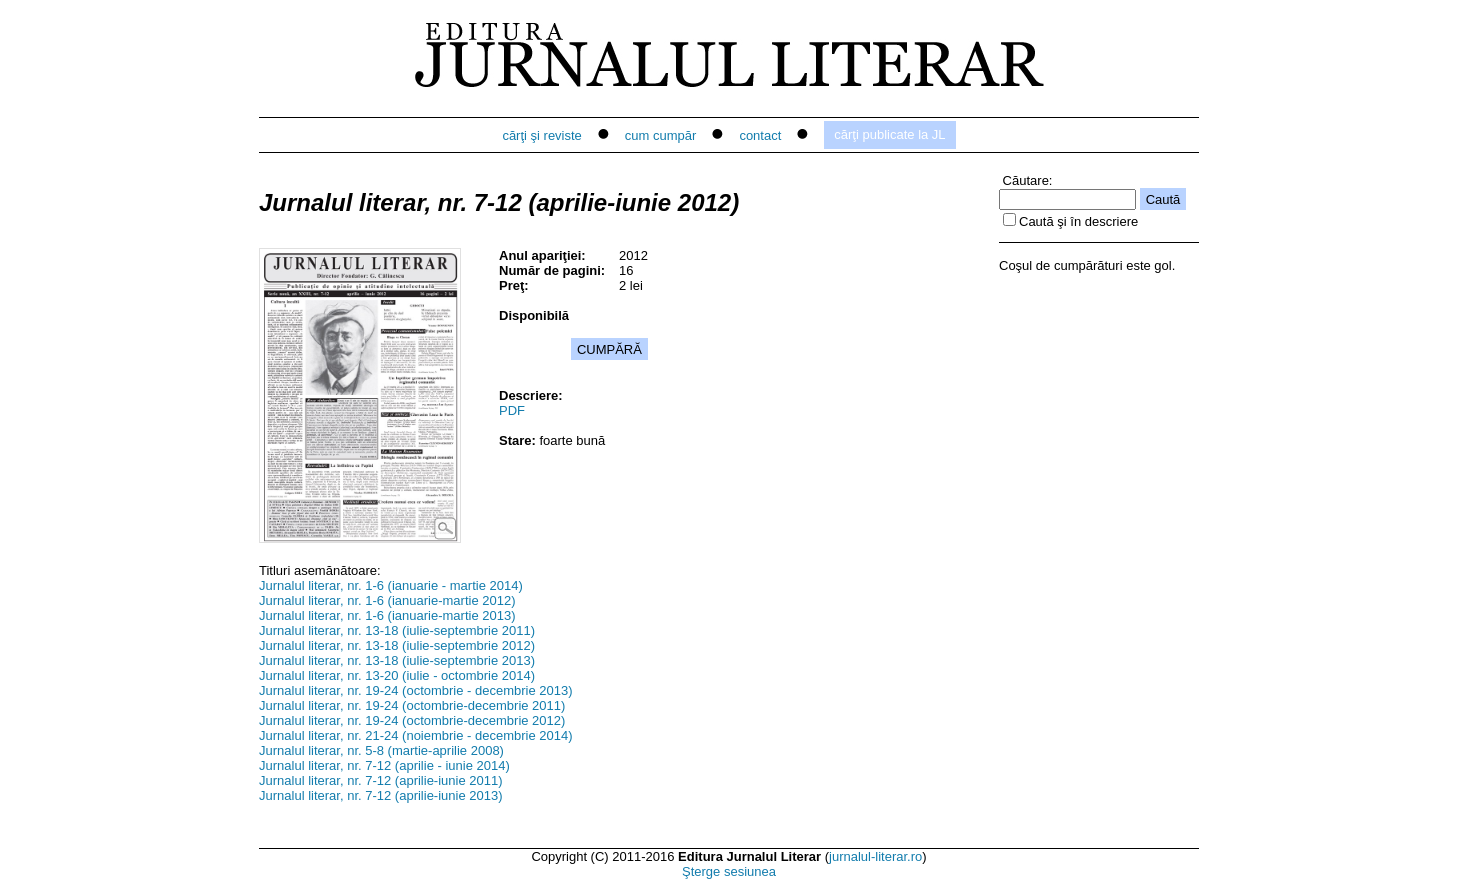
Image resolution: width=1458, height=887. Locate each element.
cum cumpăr (661, 135)
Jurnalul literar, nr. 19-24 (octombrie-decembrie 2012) (412, 720)
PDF (512, 410)
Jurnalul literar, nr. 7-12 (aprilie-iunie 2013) (381, 795)
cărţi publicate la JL (889, 134)
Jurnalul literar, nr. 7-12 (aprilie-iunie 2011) (381, 780)
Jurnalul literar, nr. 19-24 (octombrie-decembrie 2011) (412, 705)
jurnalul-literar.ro (875, 856)
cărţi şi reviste (541, 135)
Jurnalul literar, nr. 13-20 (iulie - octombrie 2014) (397, 675)
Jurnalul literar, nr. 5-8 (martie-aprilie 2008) (381, 750)
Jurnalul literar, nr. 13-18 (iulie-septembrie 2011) (397, 630)
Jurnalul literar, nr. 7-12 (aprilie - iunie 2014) (384, 765)
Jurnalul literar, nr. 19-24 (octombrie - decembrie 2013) (416, 690)
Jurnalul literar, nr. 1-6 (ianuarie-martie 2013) (387, 615)
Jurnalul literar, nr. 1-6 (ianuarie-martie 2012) (387, 600)
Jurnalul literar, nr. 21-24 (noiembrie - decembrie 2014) (416, 735)
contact (760, 135)
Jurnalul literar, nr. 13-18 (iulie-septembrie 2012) (397, 645)
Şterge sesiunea (729, 871)
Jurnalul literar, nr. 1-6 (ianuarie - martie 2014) (391, 585)
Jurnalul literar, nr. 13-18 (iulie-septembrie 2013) (397, 660)
